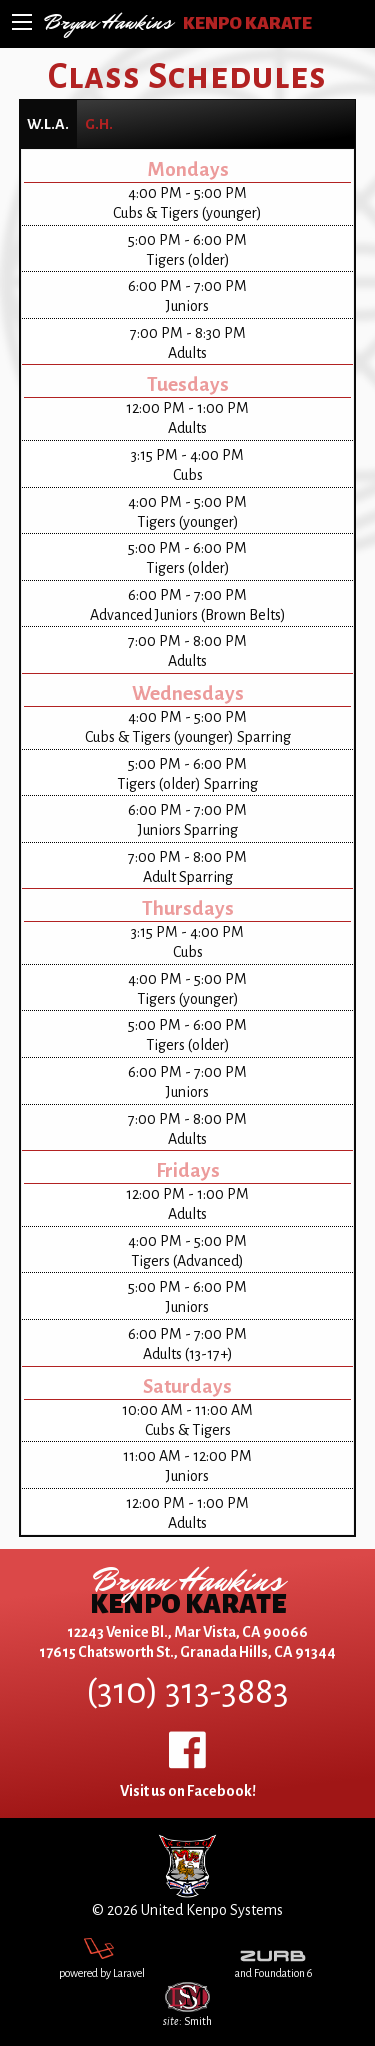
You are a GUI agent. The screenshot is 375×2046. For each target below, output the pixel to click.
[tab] (48, 124)
